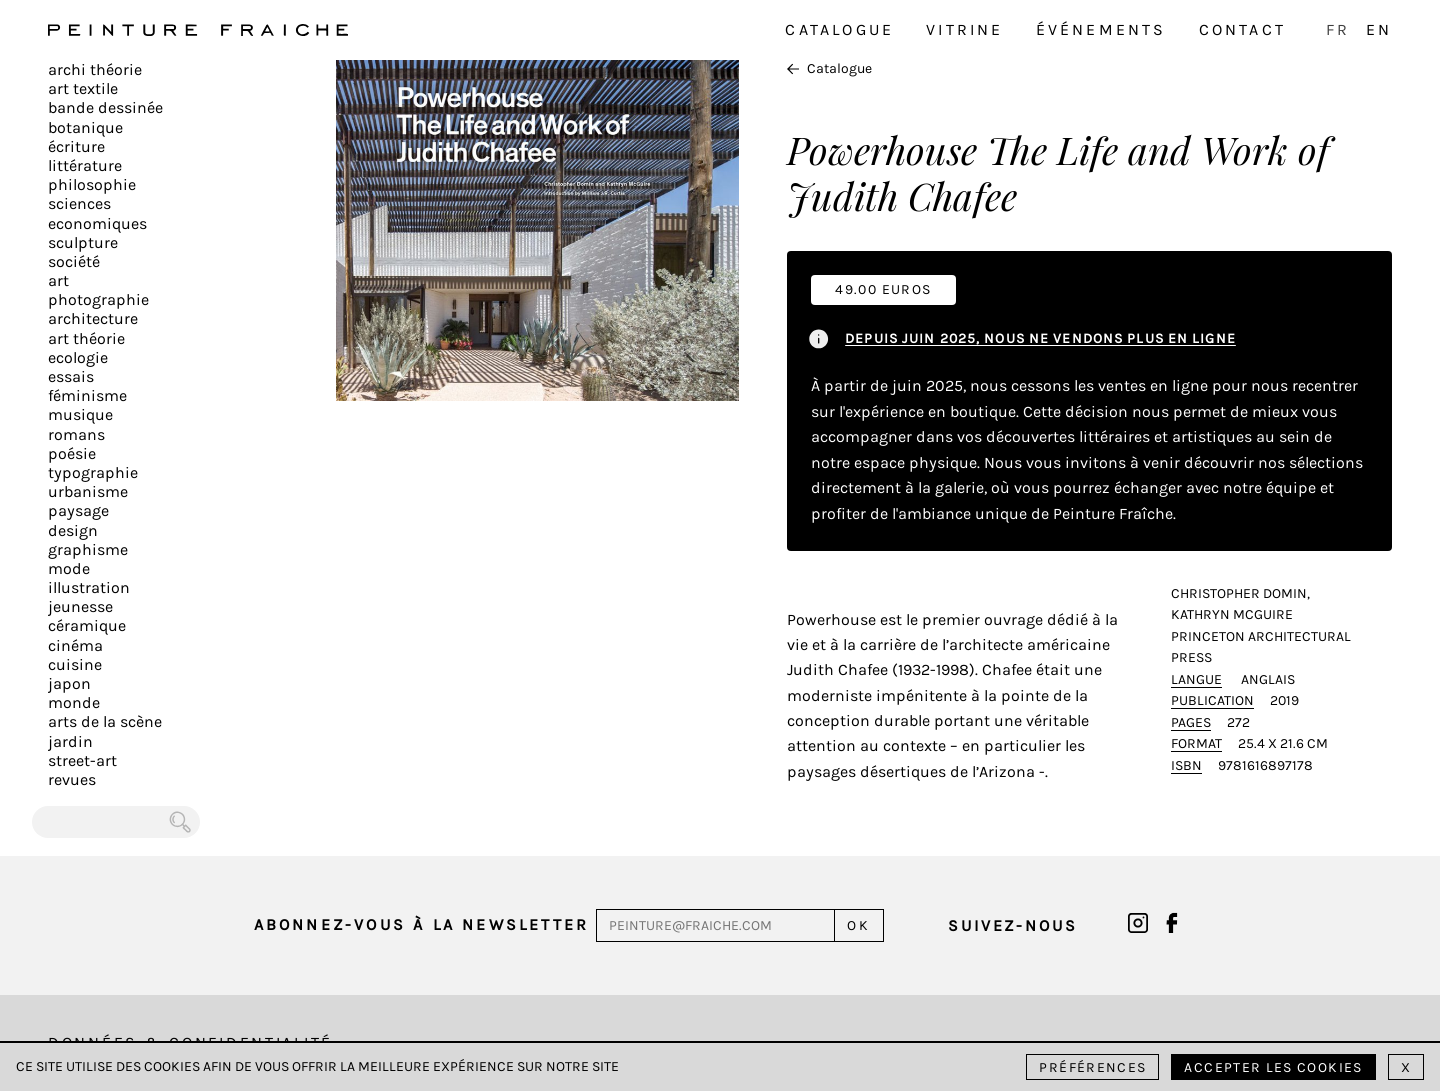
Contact (1242, 29)
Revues (72, 779)
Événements (1101, 29)
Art (58, 280)
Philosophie (92, 184)
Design (73, 530)
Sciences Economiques (97, 213)
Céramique (87, 625)
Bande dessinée (105, 107)
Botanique (85, 127)
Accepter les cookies (1273, 1067)
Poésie (72, 453)
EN (1379, 29)
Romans (76, 434)
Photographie (98, 299)
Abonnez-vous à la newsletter (422, 924)
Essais (71, 376)
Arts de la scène (105, 721)
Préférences (1092, 1067)
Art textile (83, 88)
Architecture (93, 318)
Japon (69, 683)
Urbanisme (88, 491)
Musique (80, 414)
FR (1338, 29)
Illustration (89, 587)
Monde (74, 702)
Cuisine (75, 664)
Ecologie (78, 357)
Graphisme (88, 549)
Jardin (70, 741)
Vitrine (964, 29)
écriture (76, 146)
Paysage (78, 510)
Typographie (93, 472)
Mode (69, 568)
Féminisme (87, 395)
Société (74, 261)
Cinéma (75, 645)
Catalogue (839, 29)
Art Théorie (86, 338)
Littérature (85, 165)
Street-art (82, 760)
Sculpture (83, 242)
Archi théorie (95, 69)
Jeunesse (80, 606)
